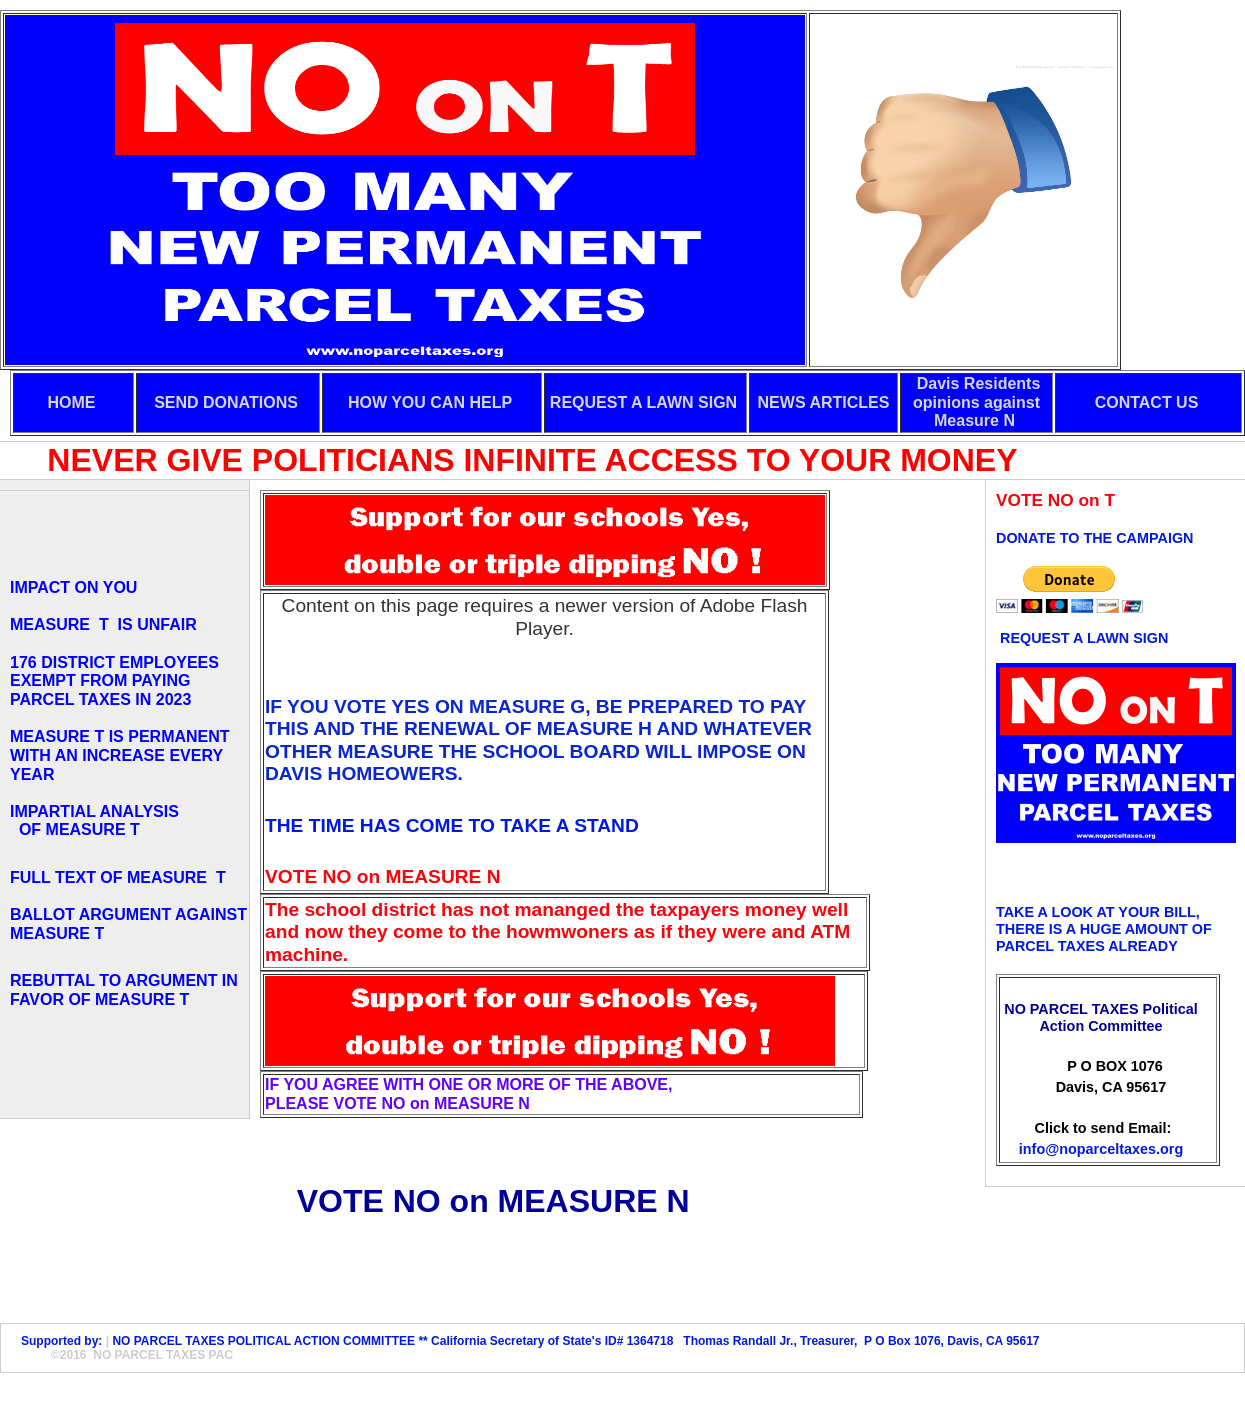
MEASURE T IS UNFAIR (103, 624)
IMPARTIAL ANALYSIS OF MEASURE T (94, 821)
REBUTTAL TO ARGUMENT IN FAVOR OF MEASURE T (124, 990)
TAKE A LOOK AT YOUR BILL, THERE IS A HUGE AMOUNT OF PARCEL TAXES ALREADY (1104, 929)
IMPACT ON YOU (73, 587)
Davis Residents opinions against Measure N (976, 402)
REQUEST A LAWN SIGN (643, 402)
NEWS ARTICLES (824, 402)
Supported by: (58, 1341)
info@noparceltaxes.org (1101, 1149)
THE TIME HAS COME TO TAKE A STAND (452, 825)
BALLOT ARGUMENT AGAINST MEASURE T (128, 924)
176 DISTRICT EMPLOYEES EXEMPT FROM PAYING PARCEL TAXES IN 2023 (114, 681)
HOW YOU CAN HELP (430, 402)
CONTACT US (1147, 402)
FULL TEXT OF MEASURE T (122, 877)
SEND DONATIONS (226, 402)
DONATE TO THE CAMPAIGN (1094, 538)
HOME (72, 402)
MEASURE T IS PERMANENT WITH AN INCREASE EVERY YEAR (120, 755)
